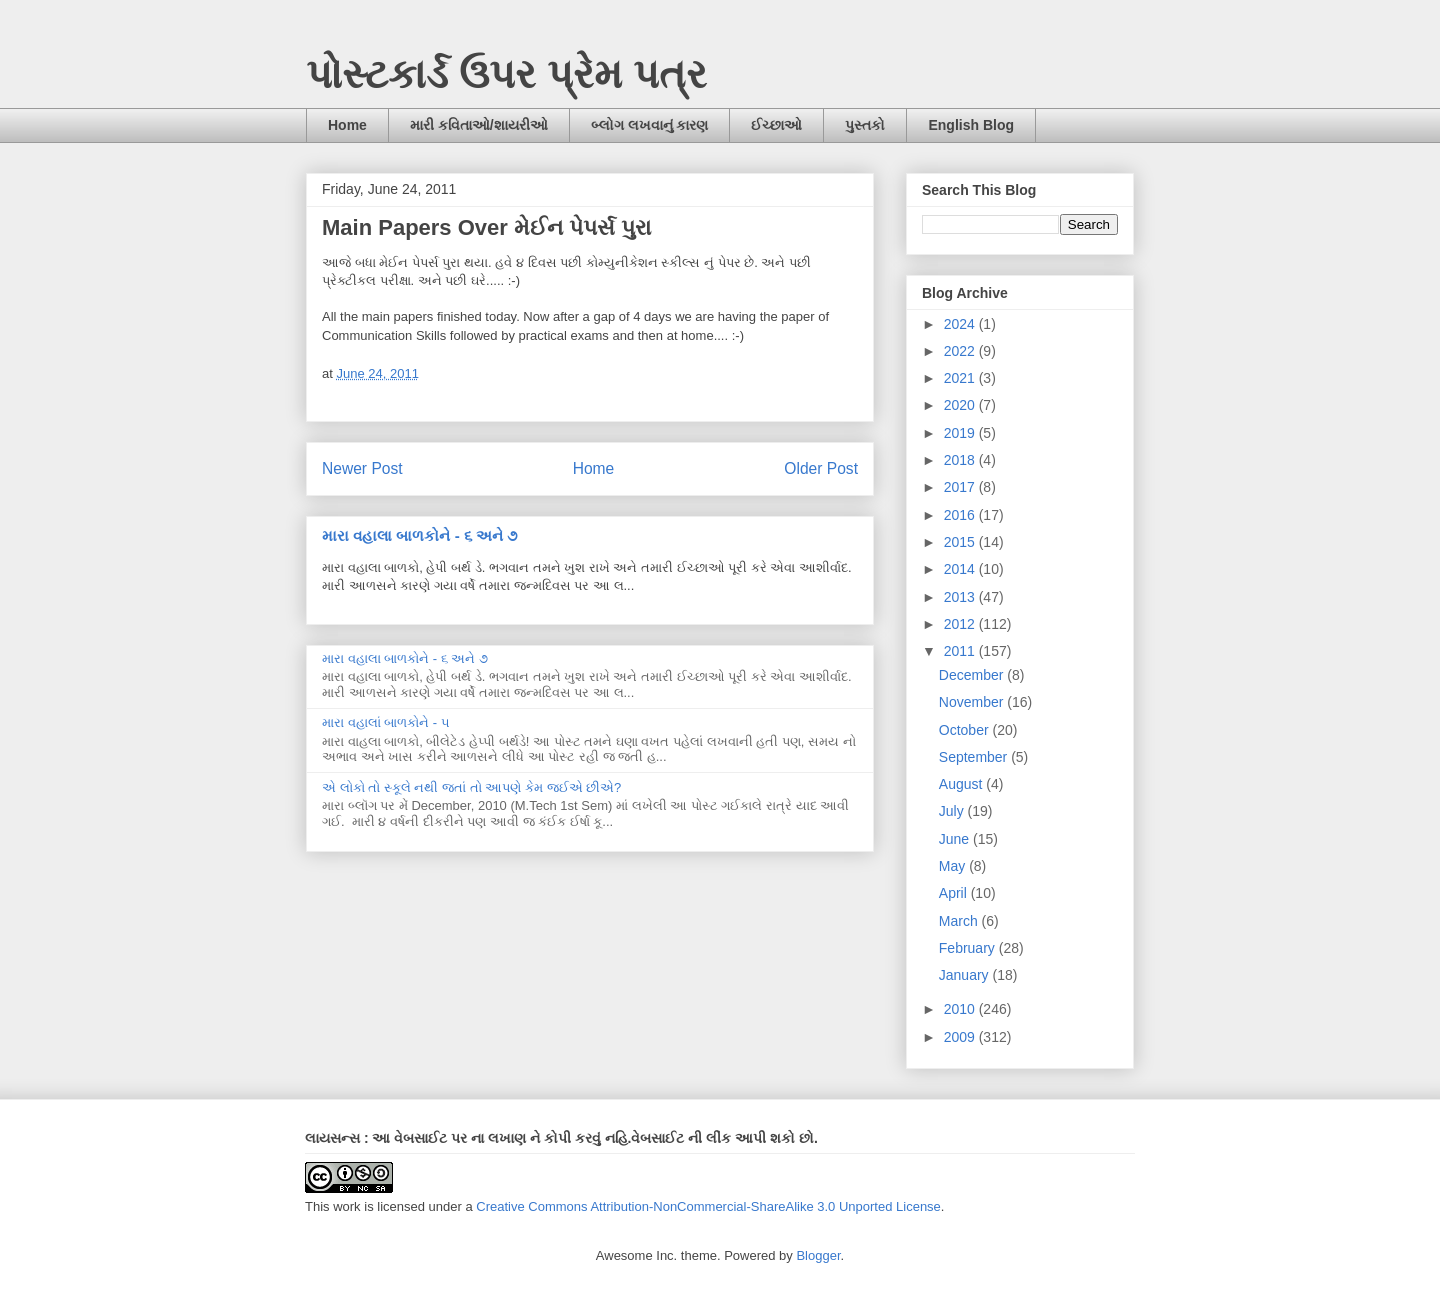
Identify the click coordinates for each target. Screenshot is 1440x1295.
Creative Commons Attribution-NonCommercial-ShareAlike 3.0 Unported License (708, 1206)
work (346, 1206)
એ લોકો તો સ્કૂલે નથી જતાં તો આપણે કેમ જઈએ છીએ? (471, 787)
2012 (961, 624)
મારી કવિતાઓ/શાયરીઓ (479, 125)
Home (347, 125)
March (960, 921)
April (955, 893)
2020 (961, 405)
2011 (961, 651)
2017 (961, 487)
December (973, 675)
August (962, 784)
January (966, 975)
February (969, 948)
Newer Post (362, 468)
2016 (961, 515)
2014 (961, 569)
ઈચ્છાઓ (776, 125)
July (953, 811)
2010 (961, 1009)
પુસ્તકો (865, 125)
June (956, 839)
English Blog (971, 125)
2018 (961, 460)
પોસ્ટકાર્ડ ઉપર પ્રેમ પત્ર (506, 74)
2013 (961, 597)
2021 (961, 378)
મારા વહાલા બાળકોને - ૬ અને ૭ (419, 535)
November (973, 702)
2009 (961, 1037)
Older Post (821, 468)
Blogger (818, 1255)
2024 (961, 324)
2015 (961, 542)
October (966, 730)
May (954, 866)
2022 (961, 351)
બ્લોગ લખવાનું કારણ (650, 125)
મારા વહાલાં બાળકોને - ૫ (386, 722)
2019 (961, 433)
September (975, 757)
